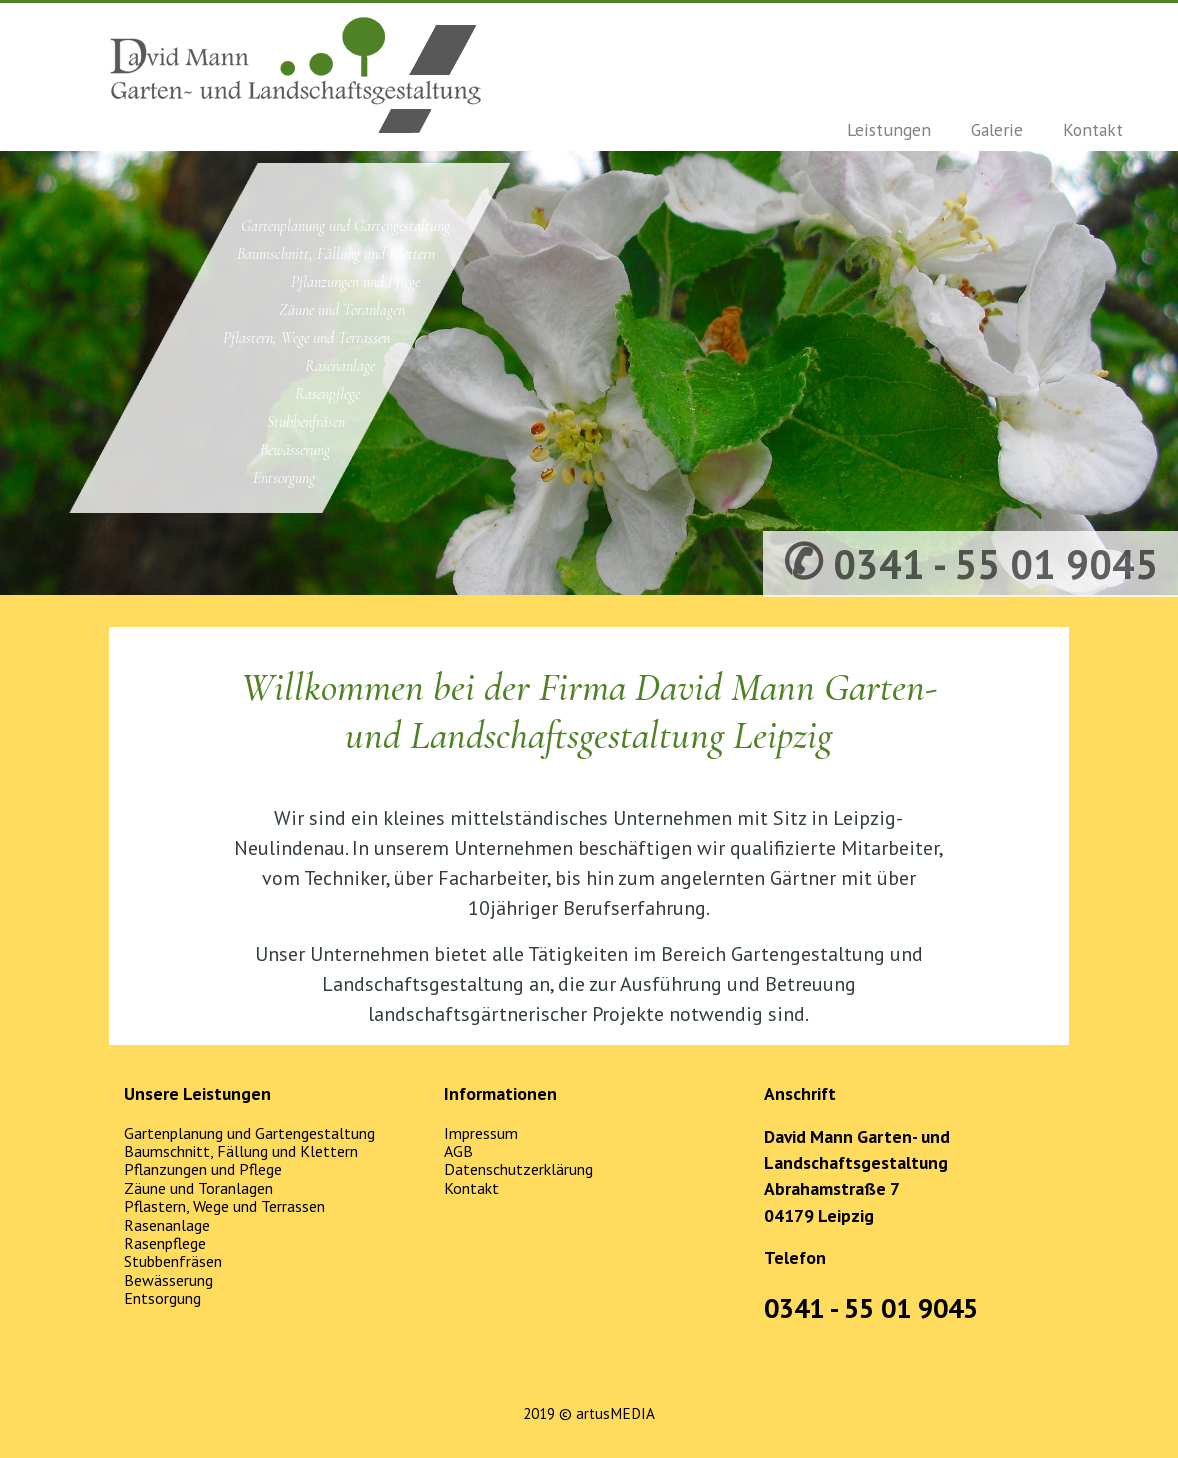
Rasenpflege (327, 394)
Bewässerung (295, 450)
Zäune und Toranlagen (342, 310)
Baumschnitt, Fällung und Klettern (336, 254)
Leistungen (889, 129)
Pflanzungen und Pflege (355, 282)
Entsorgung (284, 478)
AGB (458, 1151)
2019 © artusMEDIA (589, 1413)
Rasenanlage (340, 366)
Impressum (481, 1133)
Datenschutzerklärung (518, 1169)
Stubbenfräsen (306, 422)
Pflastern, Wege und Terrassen (306, 338)
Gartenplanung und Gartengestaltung (345, 226)
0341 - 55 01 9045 (871, 1308)
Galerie (997, 129)
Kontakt (1093, 129)
